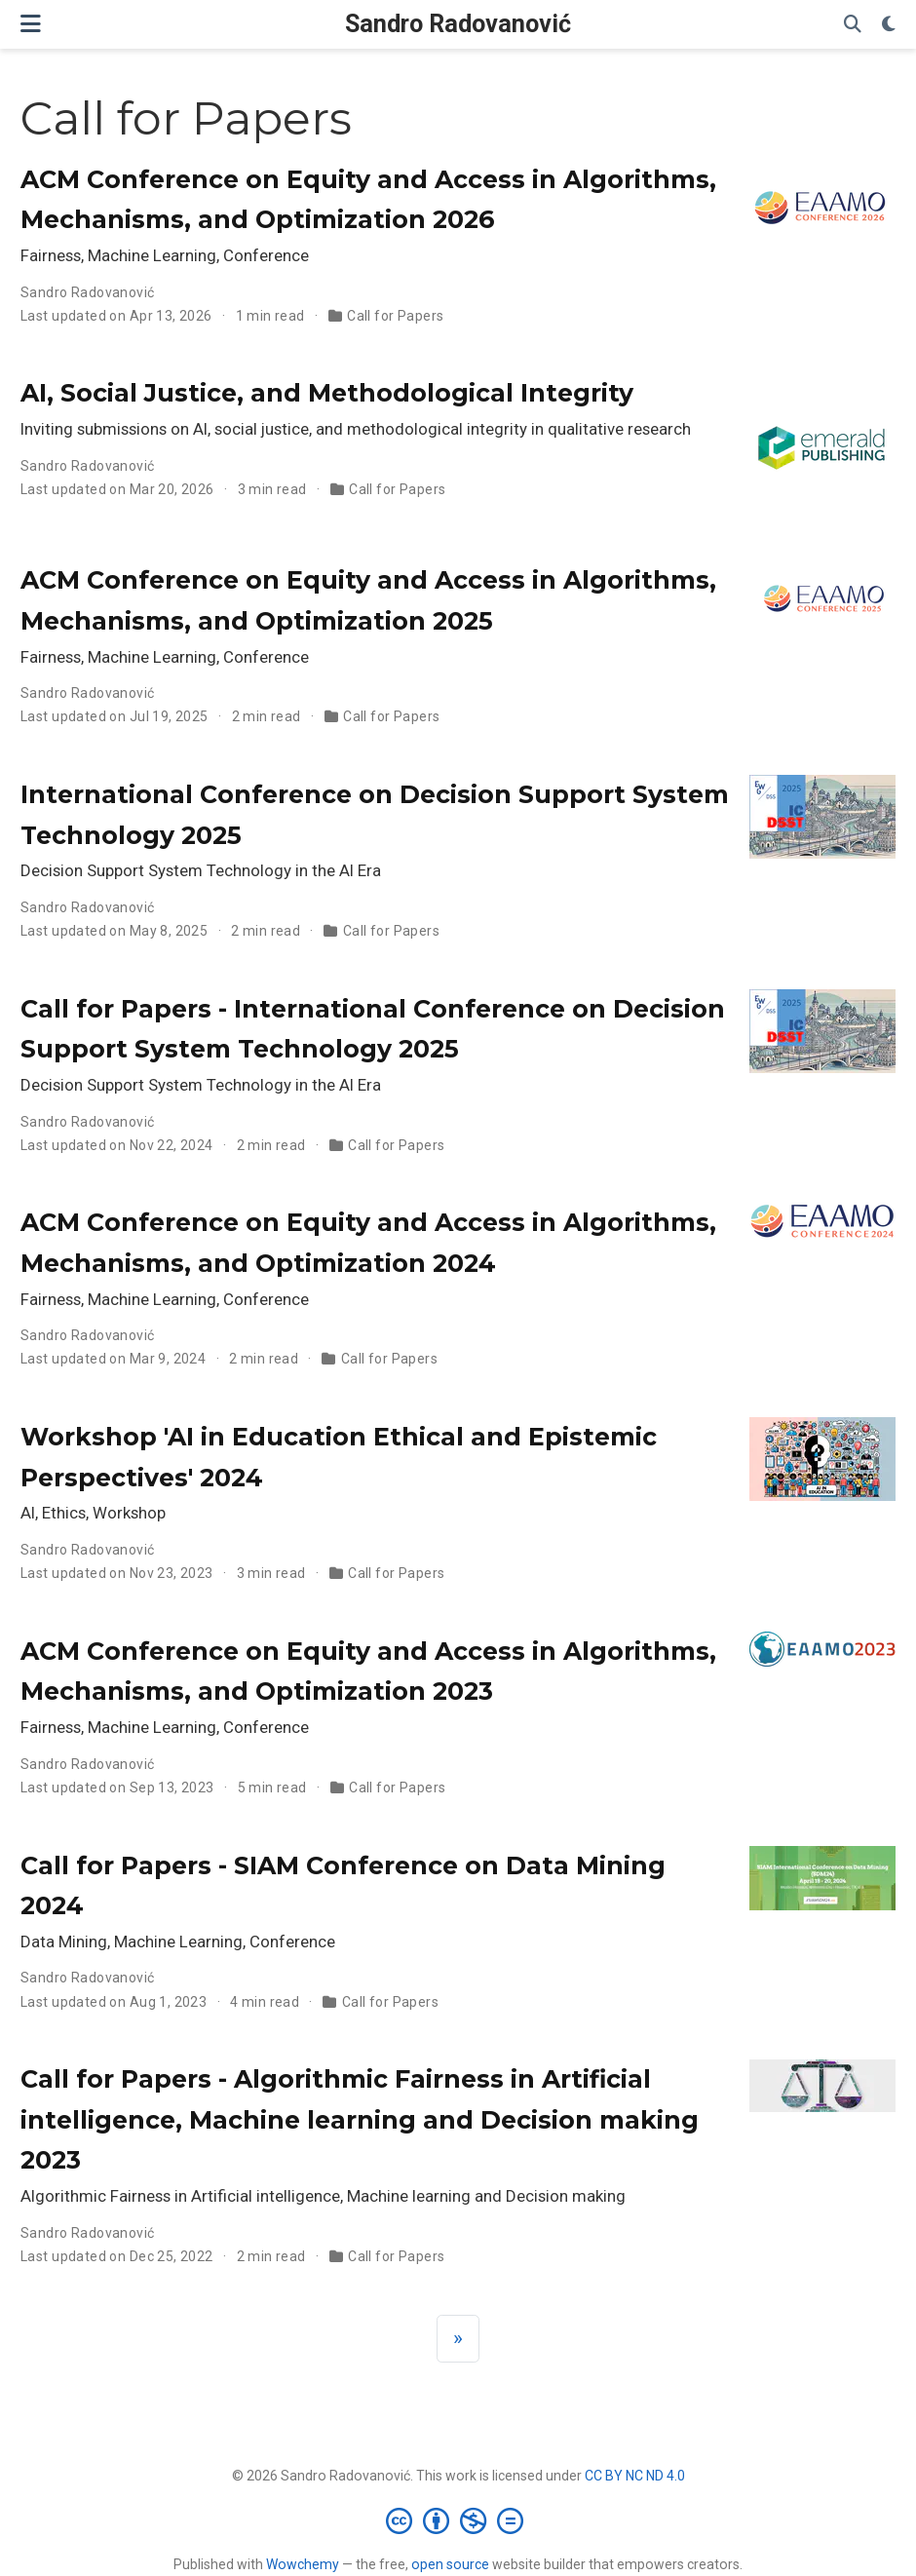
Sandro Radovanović (458, 24)
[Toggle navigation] (30, 24)
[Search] (852, 25)
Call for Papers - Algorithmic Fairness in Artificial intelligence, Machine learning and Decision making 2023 (359, 2119)
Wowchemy (302, 2564)
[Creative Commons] (458, 2520)
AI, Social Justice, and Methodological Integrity (326, 392)
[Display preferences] (889, 25)
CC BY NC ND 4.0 (635, 2475)
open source (450, 2564)
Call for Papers (395, 316)
